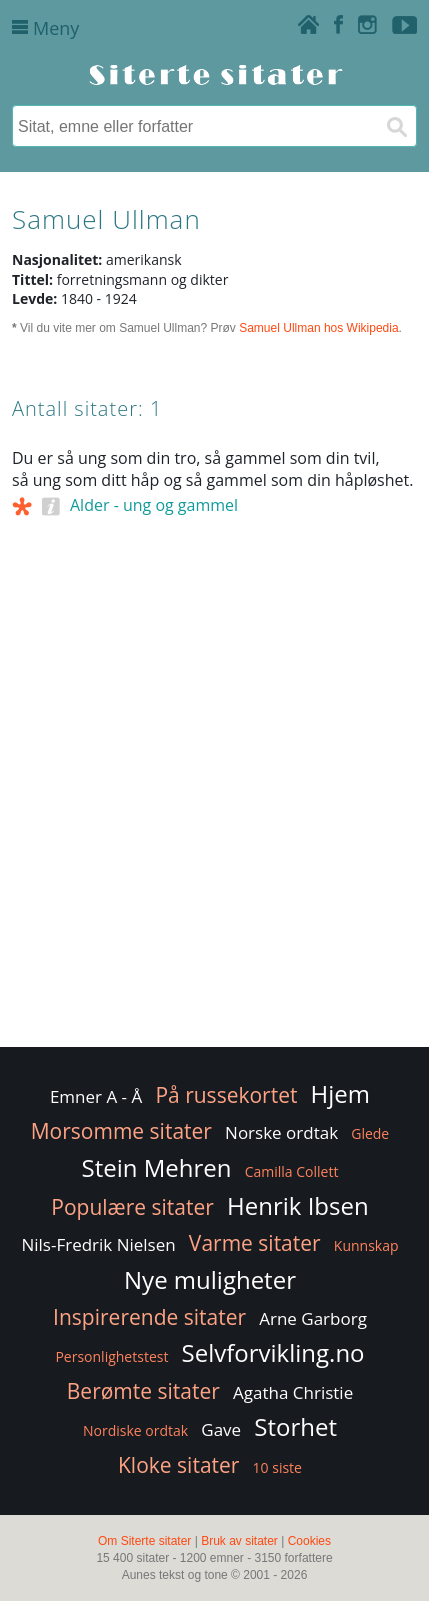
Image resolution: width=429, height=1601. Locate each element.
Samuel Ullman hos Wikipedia (318, 328)
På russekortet (226, 1095)
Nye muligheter (210, 1279)
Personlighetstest (111, 1356)
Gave (221, 1429)
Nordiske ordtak (135, 1430)
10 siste (277, 1467)
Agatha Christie (293, 1392)
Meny (45, 28)
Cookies (309, 1541)
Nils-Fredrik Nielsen (98, 1244)
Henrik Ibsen (298, 1205)
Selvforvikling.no (273, 1352)
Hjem (340, 1093)
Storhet (295, 1426)
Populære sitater (132, 1207)
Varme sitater (255, 1243)
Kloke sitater (178, 1465)
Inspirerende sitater (149, 1317)
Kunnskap (366, 1245)
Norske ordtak (281, 1132)
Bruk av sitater (239, 1541)
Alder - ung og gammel (154, 505)
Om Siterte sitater (144, 1541)
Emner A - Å (96, 1096)
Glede (370, 1133)
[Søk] (396, 126)
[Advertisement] (214, 820)
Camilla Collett (292, 1171)
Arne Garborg (313, 1318)
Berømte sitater (143, 1391)
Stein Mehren (157, 1167)
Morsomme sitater (121, 1131)
